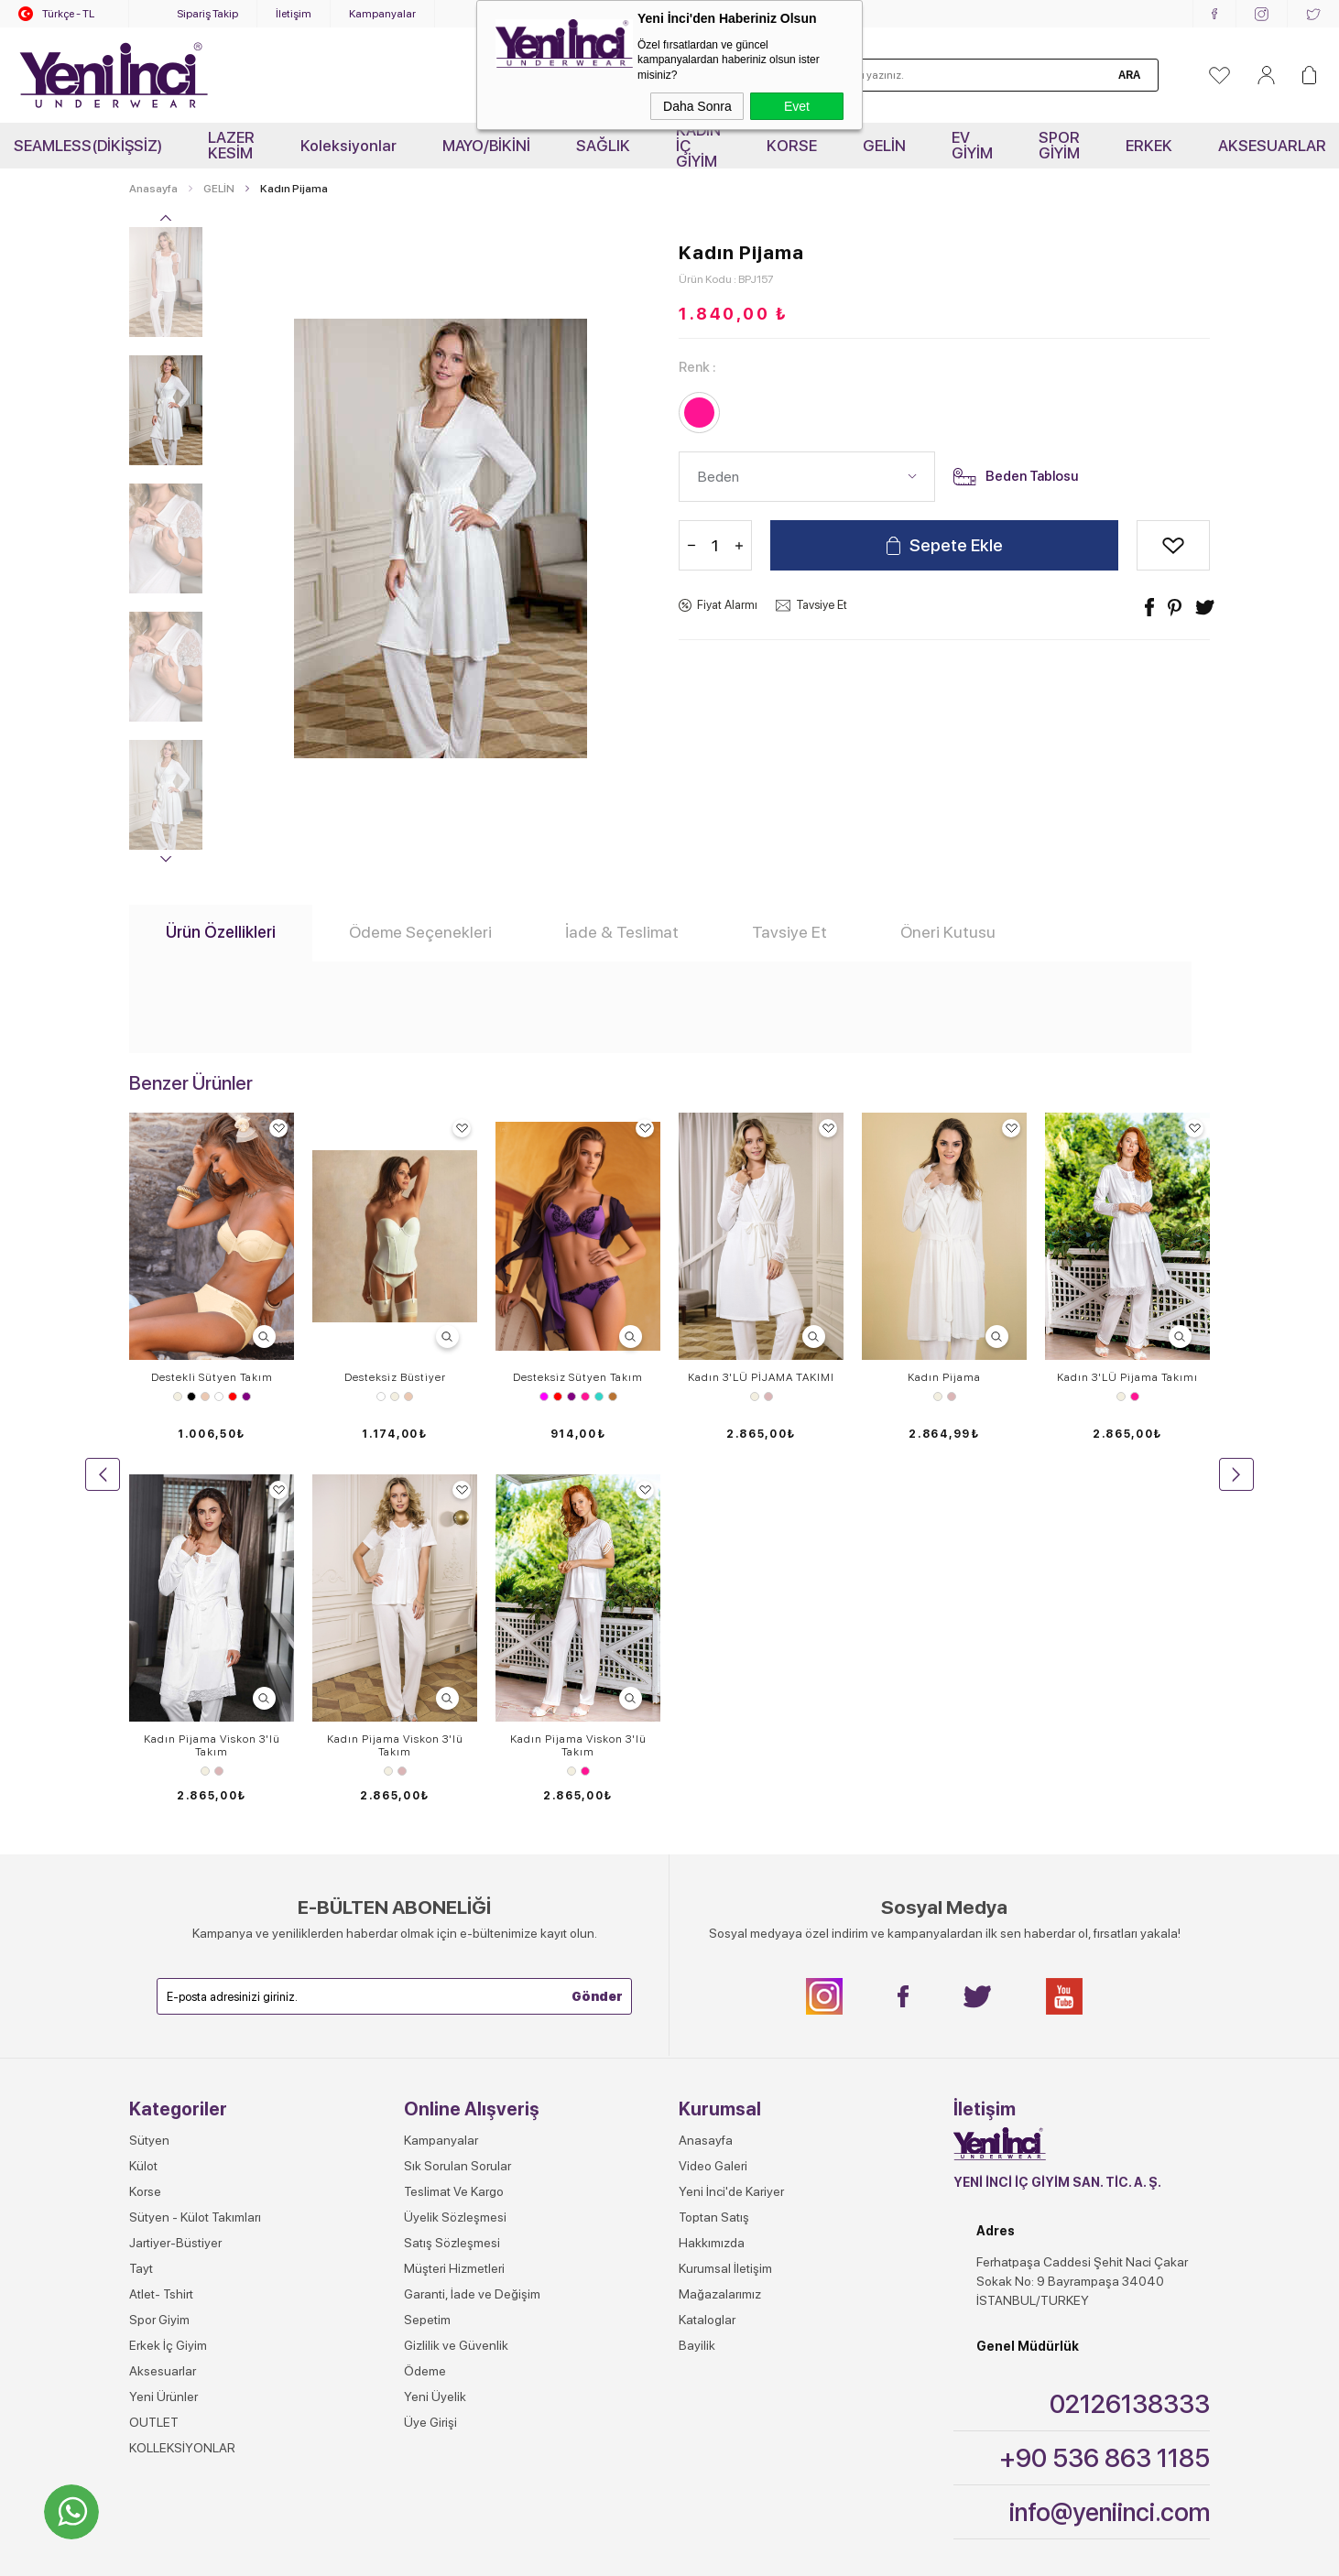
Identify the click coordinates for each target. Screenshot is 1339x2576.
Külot (143, 1804)
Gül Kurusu (768, 1396)
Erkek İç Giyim (168, 1983)
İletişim (293, 13)
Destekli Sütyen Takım (212, 1377)
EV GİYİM (972, 145)
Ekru (177, 1396)
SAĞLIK (603, 145)
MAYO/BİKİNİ (486, 145)
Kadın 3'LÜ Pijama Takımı (1127, 1377)
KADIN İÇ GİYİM (698, 145)
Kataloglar (707, 1958)
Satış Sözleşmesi (452, 1881)
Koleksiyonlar (348, 145)
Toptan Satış (714, 1855)
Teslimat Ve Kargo (454, 1829)
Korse (145, 1829)
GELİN (884, 145)
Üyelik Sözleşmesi (455, 1855)
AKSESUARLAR (1272, 145)
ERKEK (1149, 145)
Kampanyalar (382, 13)
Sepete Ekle (956, 545)
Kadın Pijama (944, 1377)
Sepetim (427, 1958)
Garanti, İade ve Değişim (472, 1932)
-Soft (578, 2553)
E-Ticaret (616, 2553)
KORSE (792, 145)
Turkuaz (599, 1396)
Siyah (191, 1396)
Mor (246, 1396)
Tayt (141, 1906)
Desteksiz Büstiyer (395, 1377)
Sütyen (149, 1778)
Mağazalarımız (720, 1932)
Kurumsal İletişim (725, 1906)
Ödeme (425, 2009)
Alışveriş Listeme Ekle (1173, 545)
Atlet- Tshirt (161, 1932)
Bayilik (697, 1983)
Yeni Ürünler (163, 2034)
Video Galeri (713, 1804)
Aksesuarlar (162, 2009)
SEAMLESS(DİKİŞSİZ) (88, 145)
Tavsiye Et (821, 605)
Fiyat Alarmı (727, 605)
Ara (1129, 75)
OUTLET (154, 2060)
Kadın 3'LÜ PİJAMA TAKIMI (761, 1377)
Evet (797, 106)
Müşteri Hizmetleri (454, 1906)
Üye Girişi (430, 2060)
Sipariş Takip (207, 13)
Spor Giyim (159, 1958)
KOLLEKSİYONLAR (182, 2086)
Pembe (585, 1396)
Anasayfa (706, 1778)
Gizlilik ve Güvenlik (456, 1983)
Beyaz (218, 1396)
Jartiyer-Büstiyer (175, 1881)
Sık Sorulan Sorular (457, 1804)
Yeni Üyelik (435, 2034)
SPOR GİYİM (1059, 145)
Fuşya (544, 1396)
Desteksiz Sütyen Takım (578, 1377)
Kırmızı (232, 1396)
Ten (205, 1396)
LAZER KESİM (231, 145)
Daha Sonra (697, 106)
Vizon (612, 1396)
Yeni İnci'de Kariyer (731, 1829)
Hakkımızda (712, 1881)
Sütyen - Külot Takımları (195, 1855)
